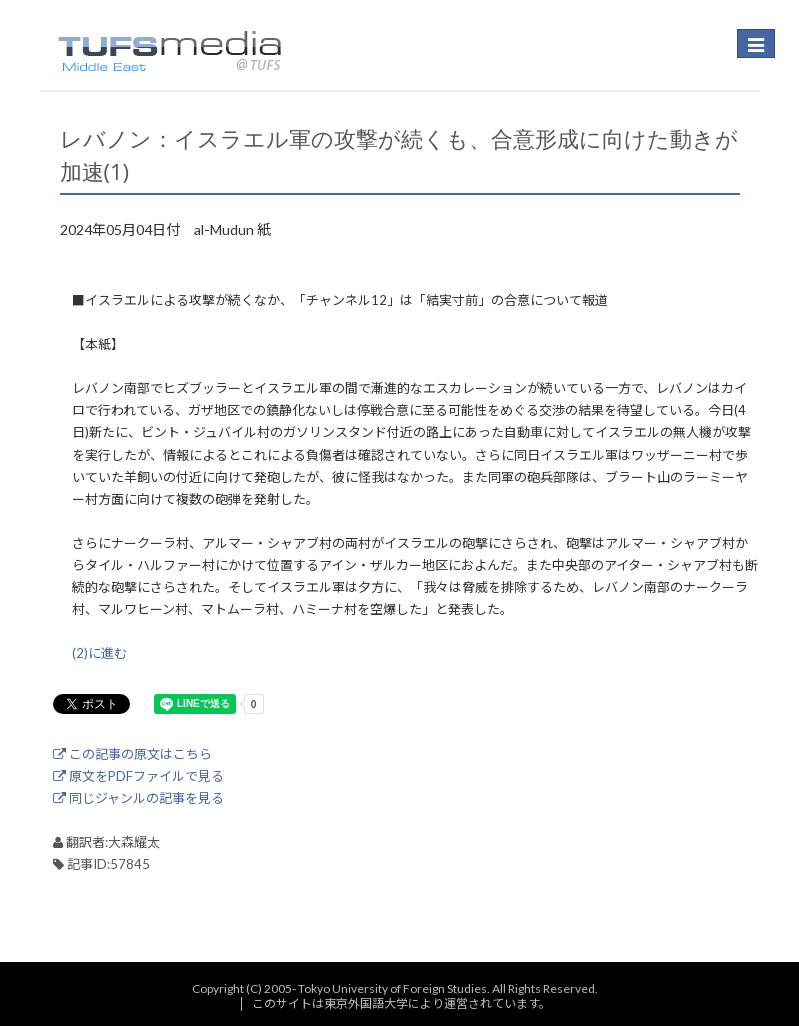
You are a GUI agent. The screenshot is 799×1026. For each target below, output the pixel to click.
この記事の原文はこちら (132, 754)
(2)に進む (99, 653)
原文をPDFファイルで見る (138, 776)
